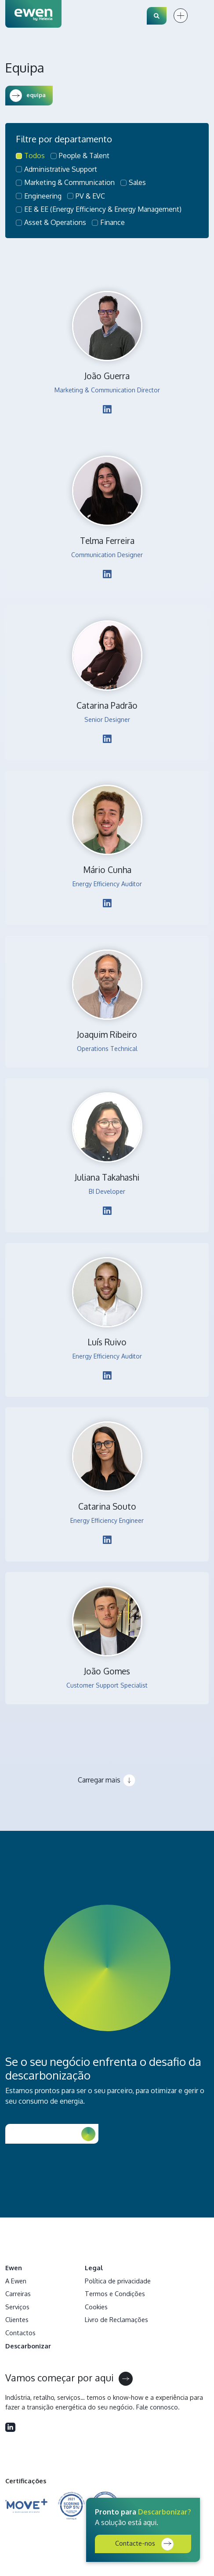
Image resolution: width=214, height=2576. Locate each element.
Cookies (96, 2307)
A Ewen (15, 2281)
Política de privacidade (118, 2281)
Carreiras (18, 2293)
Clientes (17, 2319)
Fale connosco (157, 2407)
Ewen (13, 2268)
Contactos (20, 2333)
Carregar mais (99, 1779)
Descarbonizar (28, 2346)
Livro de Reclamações (116, 2319)
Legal (94, 2268)
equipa (28, 95)
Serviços (17, 2307)
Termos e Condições (115, 2293)
